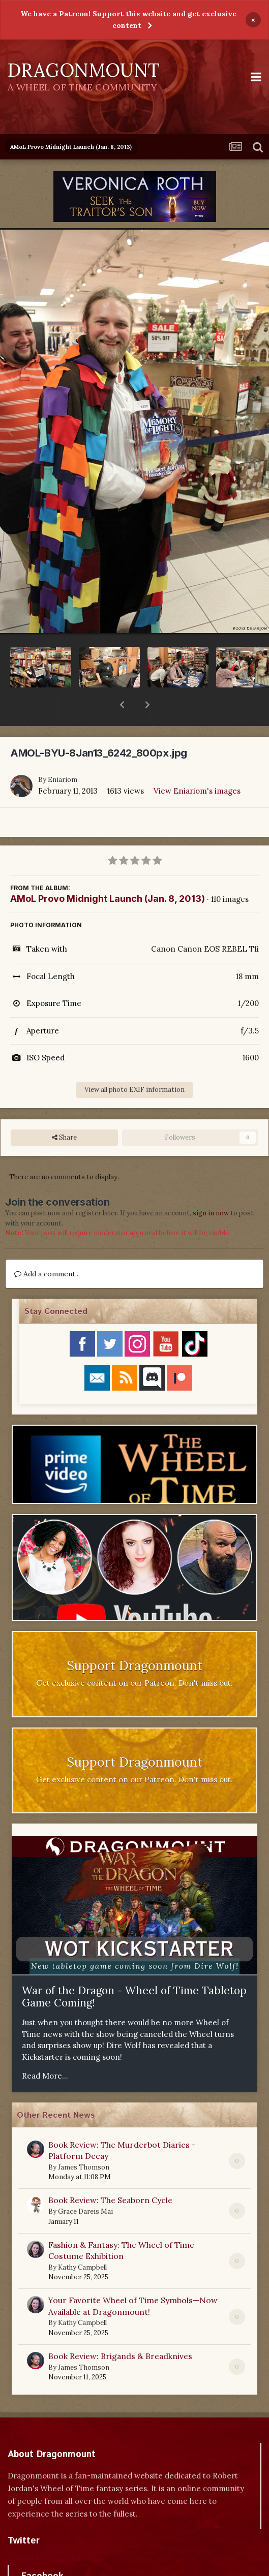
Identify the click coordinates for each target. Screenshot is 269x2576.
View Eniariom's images (197, 764)
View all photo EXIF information (134, 1063)
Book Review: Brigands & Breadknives (120, 2329)
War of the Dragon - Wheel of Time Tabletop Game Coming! (134, 1970)
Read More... (45, 2049)
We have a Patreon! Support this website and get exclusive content (128, 19)
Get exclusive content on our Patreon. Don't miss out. (134, 1656)
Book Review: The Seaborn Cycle (110, 2174)
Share (64, 1111)
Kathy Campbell (82, 2241)
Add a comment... (47, 1247)
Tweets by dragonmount (53, 2532)
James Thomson (83, 2141)
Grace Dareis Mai (85, 2185)
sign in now (211, 1186)
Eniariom (62, 753)
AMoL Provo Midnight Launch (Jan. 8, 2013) (107, 872)
